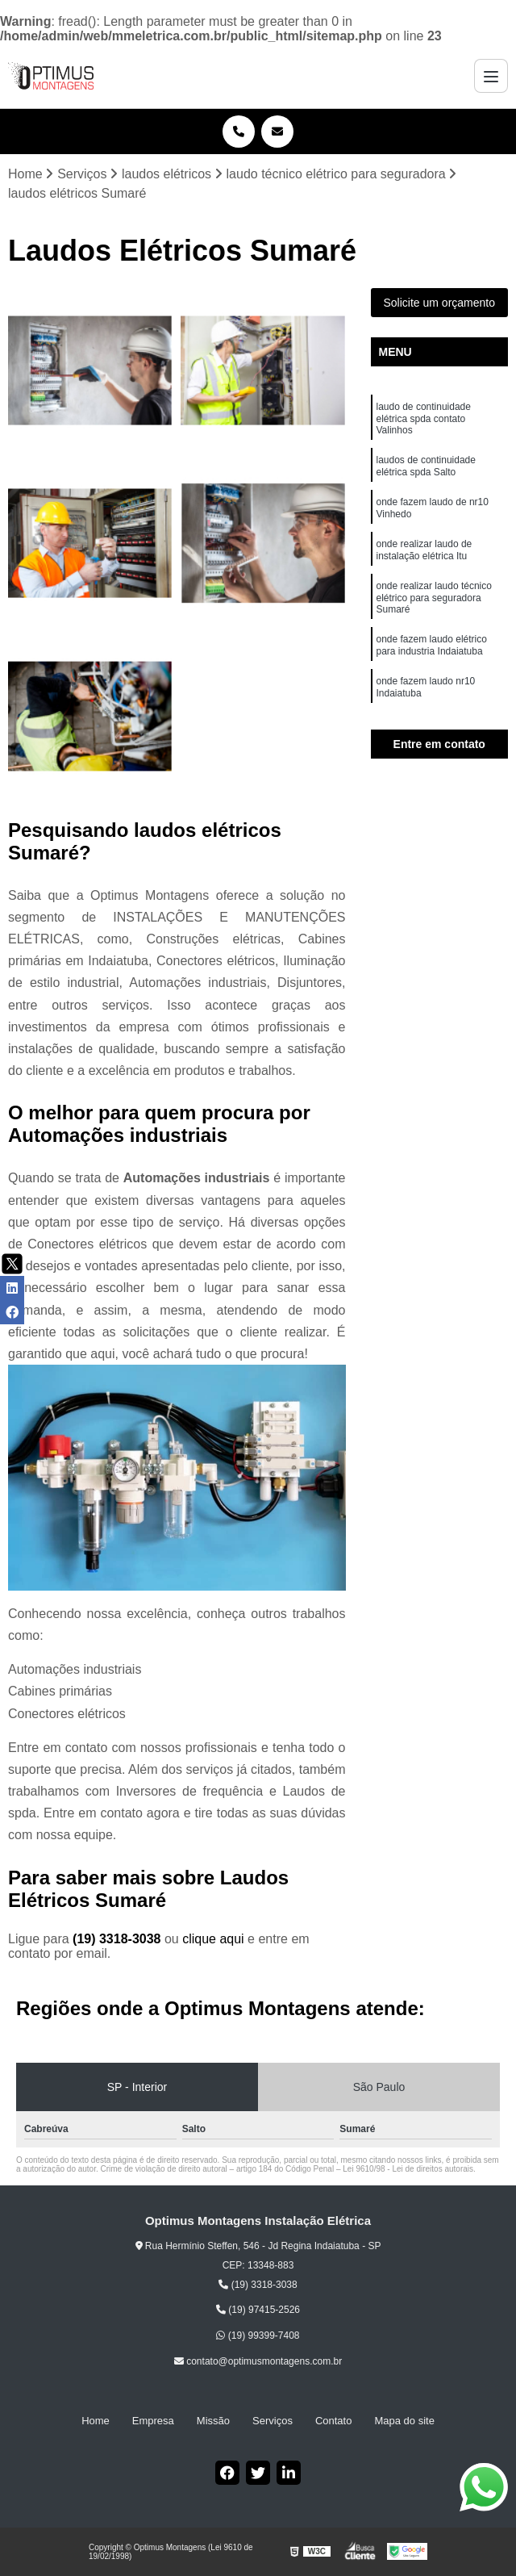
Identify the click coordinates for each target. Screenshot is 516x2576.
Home (95, 2421)
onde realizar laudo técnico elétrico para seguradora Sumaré (434, 597)
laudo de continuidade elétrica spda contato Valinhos (424, 418)
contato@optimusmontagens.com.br (258, 2361)
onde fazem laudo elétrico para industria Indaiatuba (432, 645)
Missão (213, 2421)
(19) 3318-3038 (118, 1939)
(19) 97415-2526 (258, 2309)
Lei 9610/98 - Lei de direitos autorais (408, 2168)
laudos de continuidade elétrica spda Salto (426, 466)
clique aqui (213, 1939)
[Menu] (491, 76)
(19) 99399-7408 (257, 2335)
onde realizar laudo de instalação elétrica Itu (424, 550)
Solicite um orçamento (439, 302)
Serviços (272, 2421)
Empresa (153, 2421)
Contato (333, 2421)
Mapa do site (404, 2421)
